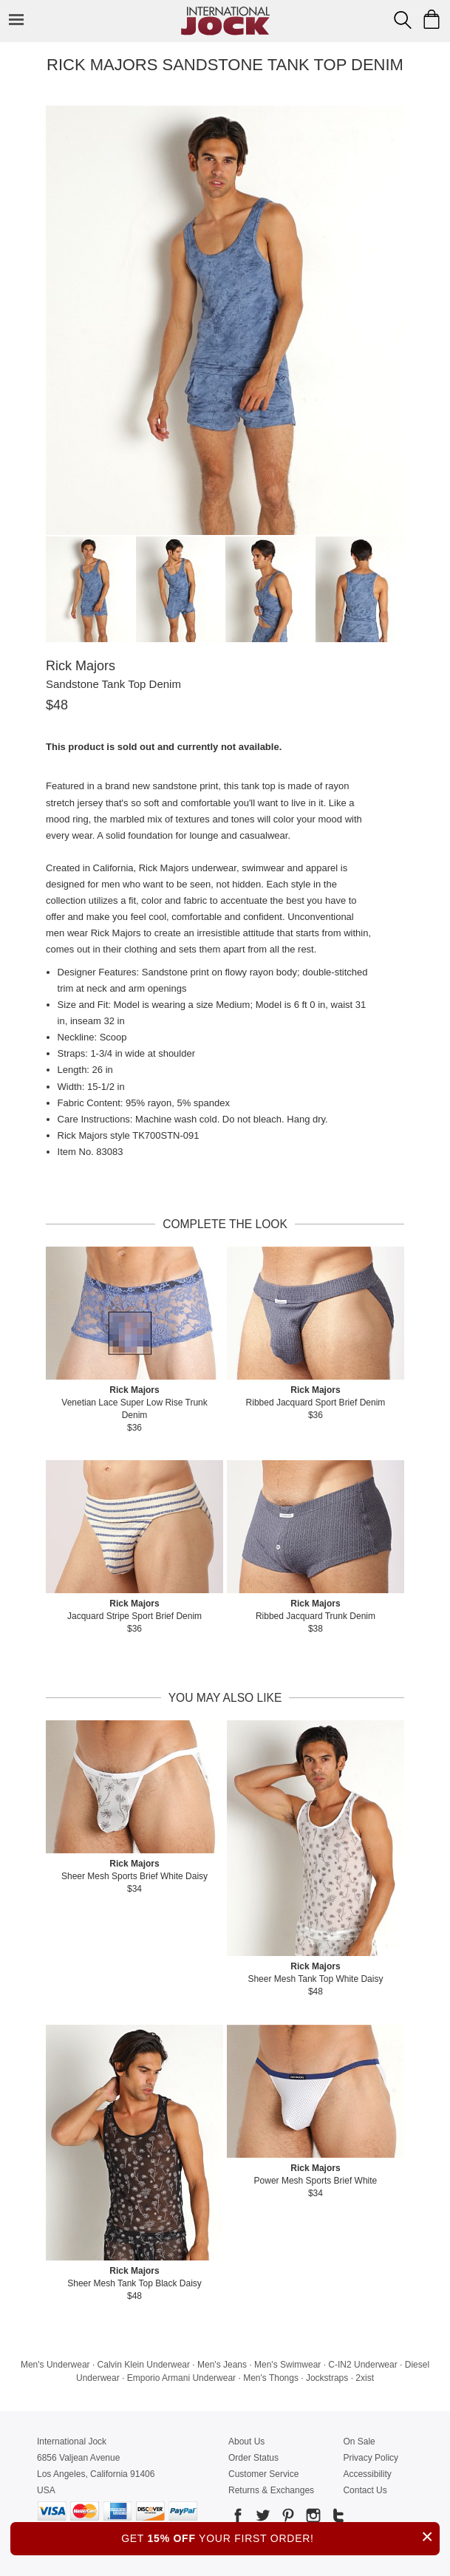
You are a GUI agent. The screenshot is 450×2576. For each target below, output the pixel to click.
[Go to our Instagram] (311, 2518)
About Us (246, 2441)
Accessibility (367, 2474)
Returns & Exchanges (271, 2490)
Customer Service (263, 2474)
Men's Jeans (222, 2364)
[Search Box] (403, 20)
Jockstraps (327, 2378)
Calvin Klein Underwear (144, 2364)
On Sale (359, 2441)
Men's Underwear (55, 2364)
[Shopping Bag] (431, 19)
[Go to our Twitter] (261, 2518)
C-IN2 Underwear (362, 2364)
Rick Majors (80, 665)
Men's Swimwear (287, 2364)
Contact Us (364, 2490)
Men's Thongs (271, 2378)
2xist (364, 2378)
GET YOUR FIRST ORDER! (280, 2536)
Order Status (253, 2458)
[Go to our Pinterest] (286, 2518)
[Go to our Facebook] (238, 2518)
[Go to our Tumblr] (337, 2518)
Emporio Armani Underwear (181, 2378)
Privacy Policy (370, 2458)
